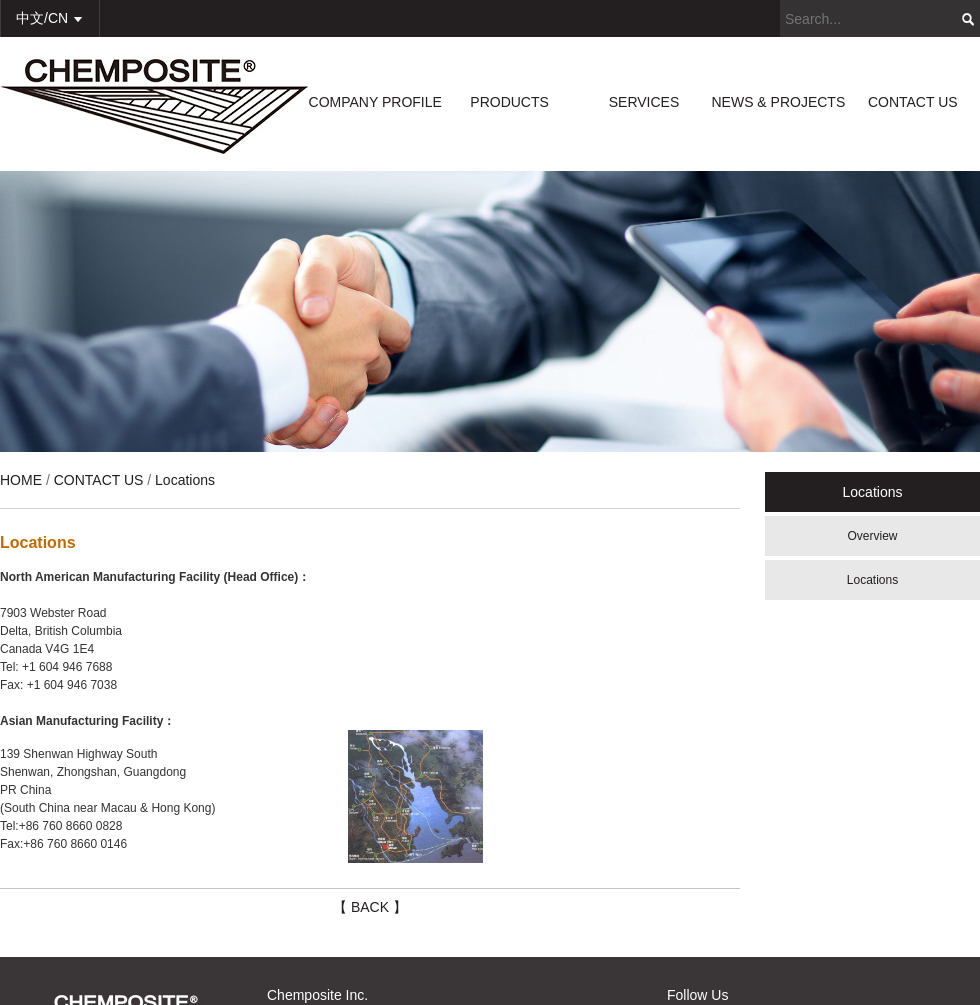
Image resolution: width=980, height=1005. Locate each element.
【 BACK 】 (370, 907)
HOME (21, 480)
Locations (872, 580)
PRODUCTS (509, 102)
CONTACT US (913, 102)
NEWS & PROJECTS (778, 102)
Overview (872, 536)
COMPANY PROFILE (375, 102)
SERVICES (644, 102)
